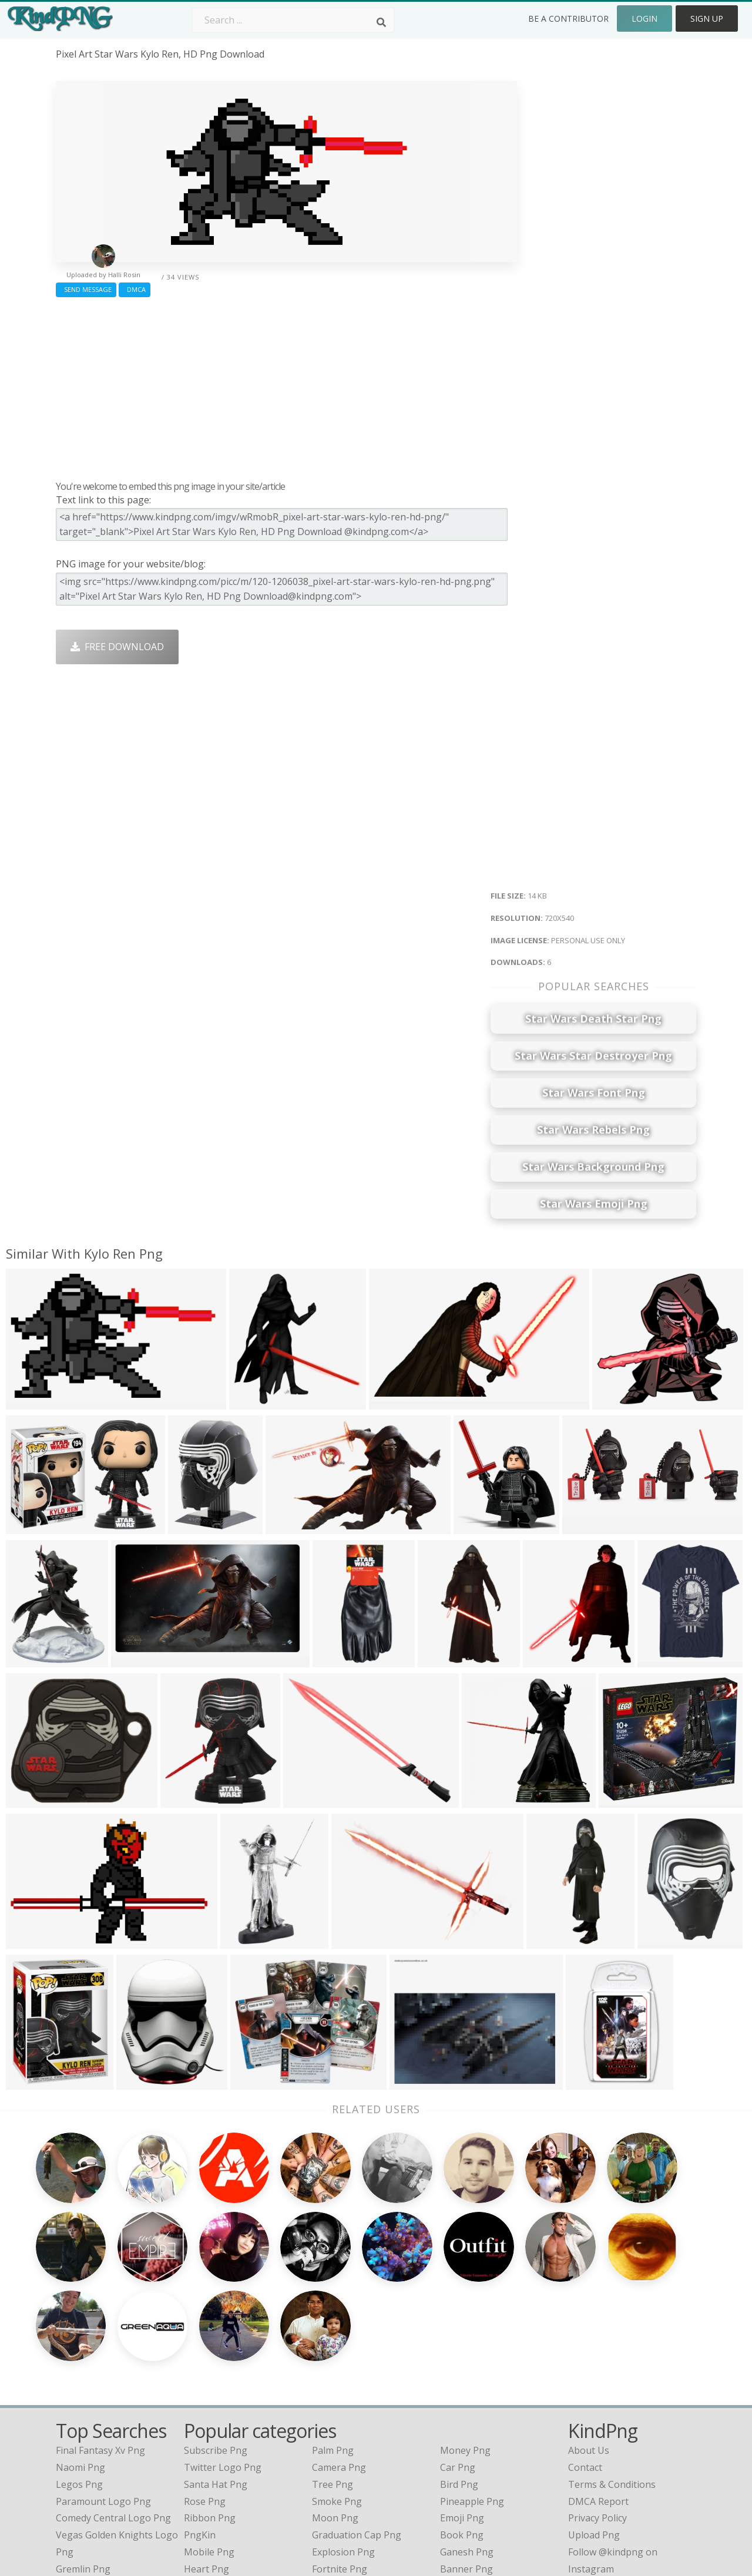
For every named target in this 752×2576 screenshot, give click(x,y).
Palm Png (333, 2347)
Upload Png (594, 2432)
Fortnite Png (339, 2465)
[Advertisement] (286, 386)
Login (644, 18)
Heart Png (206, 2465)
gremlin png (83, 2465)
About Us (588, 2347)
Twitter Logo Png (222, 2364)
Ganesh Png (467, 2448)
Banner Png (466, 2465)
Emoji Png (462, 2415)
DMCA (134, 289)
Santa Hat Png (215, 2381)
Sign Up (706, 18)
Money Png (465, 2347)
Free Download (117, 646)
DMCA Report (598, 2398)
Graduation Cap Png (356, 2432)
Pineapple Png (472, 2398)
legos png (79, 2381)
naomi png (80, 2364)
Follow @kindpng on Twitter (630, 2482)
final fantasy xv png (100, 2347)
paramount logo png (103, 2398)
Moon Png (335, 2415)
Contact (585, 2364)
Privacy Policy (597, 2415)
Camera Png (339, 2364)
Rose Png (205, 2398)
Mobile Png (209, 2448)
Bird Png (459, 2381)
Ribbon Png (210, 2415)
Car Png (457, 2364)
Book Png (462, 2432)
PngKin (200, 2432)
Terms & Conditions (612, 2381)
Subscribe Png (215, 2347)
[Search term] (293, 20)
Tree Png (332, 2381)
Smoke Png (337, 2398)
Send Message (86, 289)
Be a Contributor (568, 18)
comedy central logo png (113, 2415)
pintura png (82, 2482)
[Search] (381, 22)
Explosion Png (343, 2448)
